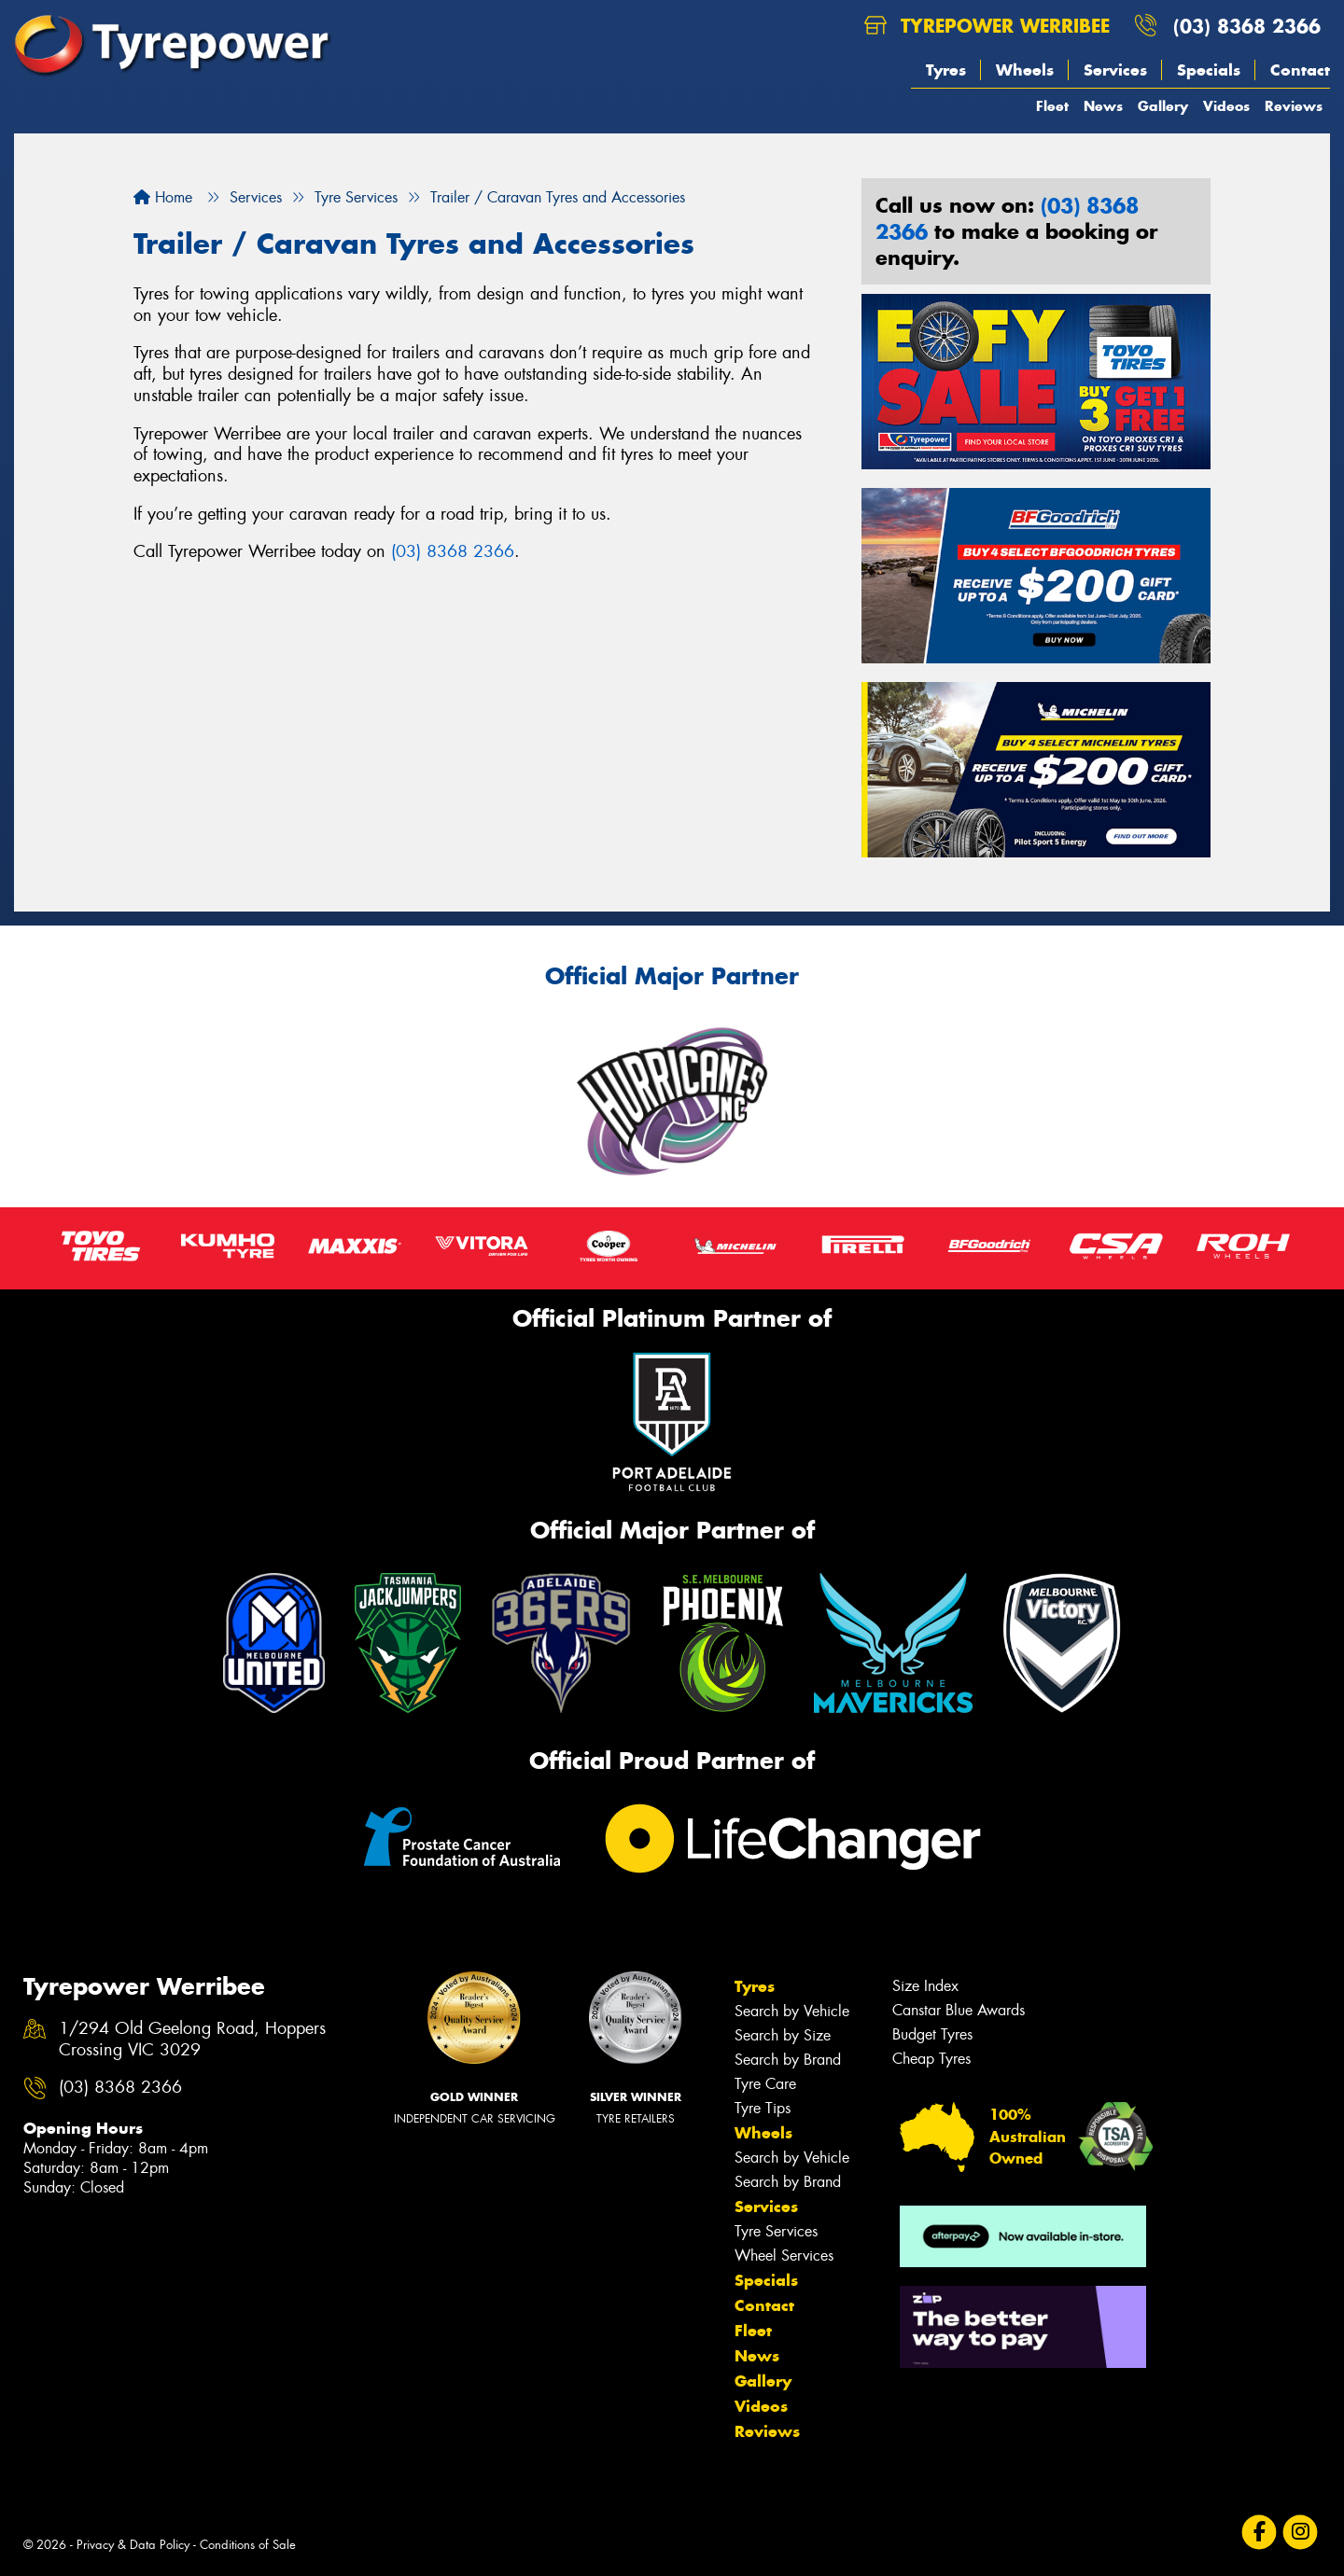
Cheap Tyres (931, 2058)
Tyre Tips (763, 2108)
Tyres (946, 70)
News (1103, 106)
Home (162, 197)
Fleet (1052, 106)
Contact (1300, 70)
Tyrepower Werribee (987, 25)
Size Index (925, 1986)
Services (1115, 70)
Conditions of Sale (248, 2545)
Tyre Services (776, 2231)
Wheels (1025, 70)
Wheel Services (784, 2255)
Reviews (1294, 106)
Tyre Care (765, 2084)
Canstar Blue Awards (958, 2010)
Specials (1208, 70)
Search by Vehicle (792, 2011)
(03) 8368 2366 (1247, 25)
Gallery (1163, 106)
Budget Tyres (932, 2034)
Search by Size (783, 2035)
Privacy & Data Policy (133, 2545)
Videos (1226, 106)
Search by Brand (788, 2059)
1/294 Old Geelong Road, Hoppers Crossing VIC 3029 (192, 2039)
